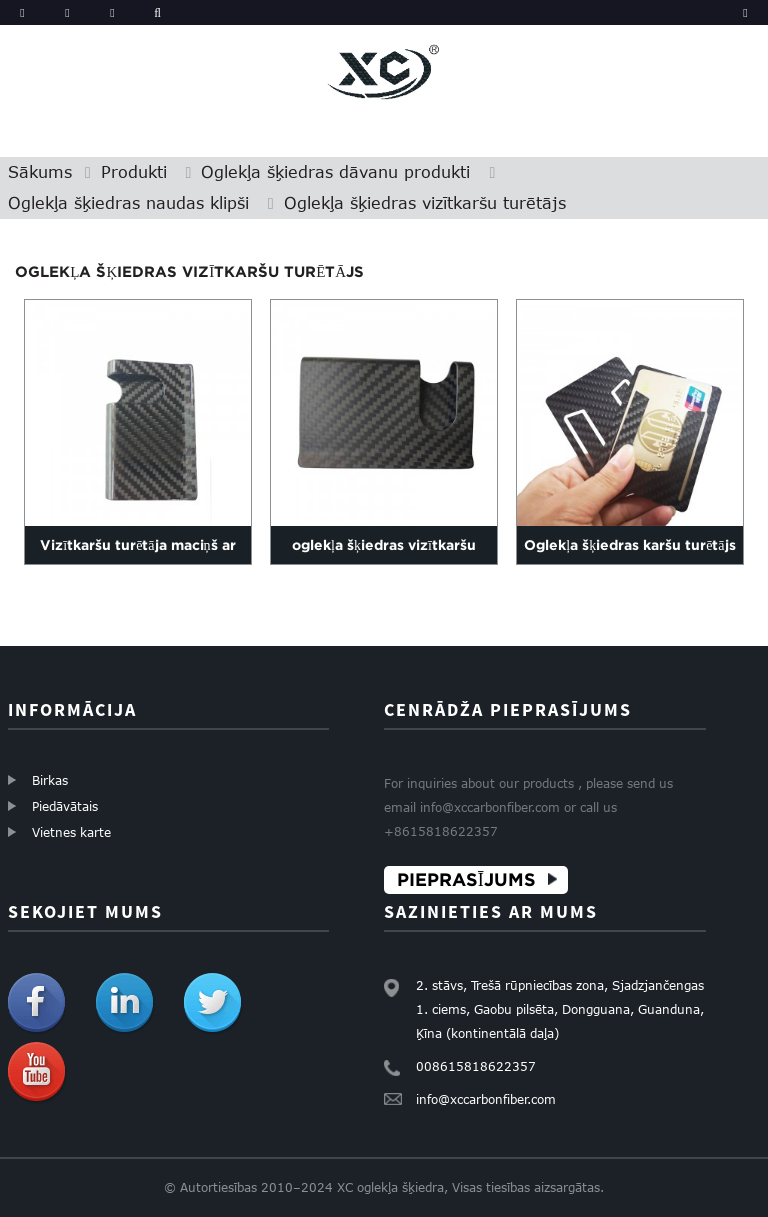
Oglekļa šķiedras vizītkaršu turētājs (425, 203)
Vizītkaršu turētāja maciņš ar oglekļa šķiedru (137, 563)
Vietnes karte (71, 832)
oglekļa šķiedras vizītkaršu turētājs (384, 563)
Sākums (40, 172)
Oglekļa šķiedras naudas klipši (128, 203)
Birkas (50, 780)
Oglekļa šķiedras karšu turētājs (629, 544)
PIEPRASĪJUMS (466, 879)
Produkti (134, 172)
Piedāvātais (65, 806)
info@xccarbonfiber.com (486, 1099)
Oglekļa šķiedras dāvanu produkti (335, 172)
